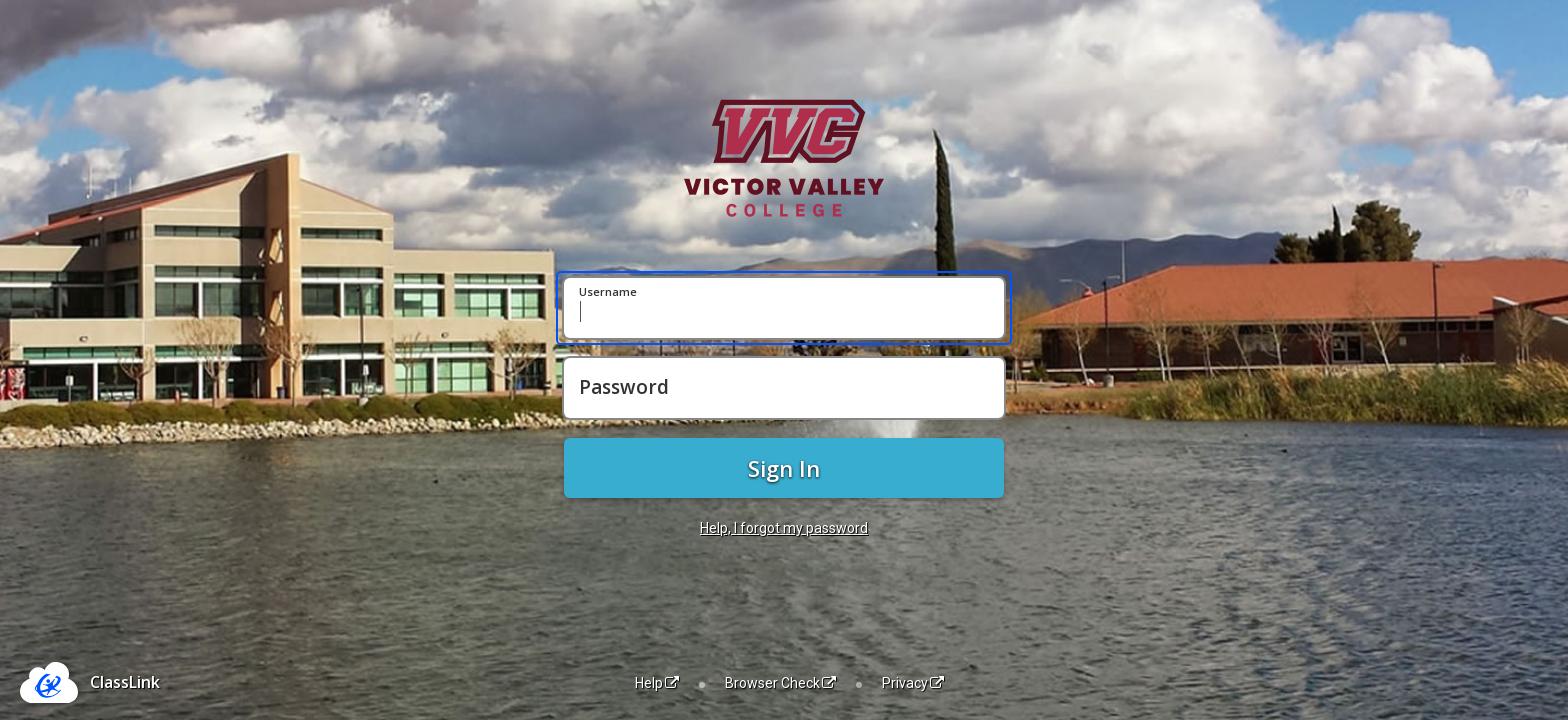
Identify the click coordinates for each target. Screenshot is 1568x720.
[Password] (784, 388)
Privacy (913, 683)
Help (657, 683)
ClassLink (125, 682)
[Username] (784, 308)
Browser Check (780, 683)
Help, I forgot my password (784, 528)
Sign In (784, 468)
